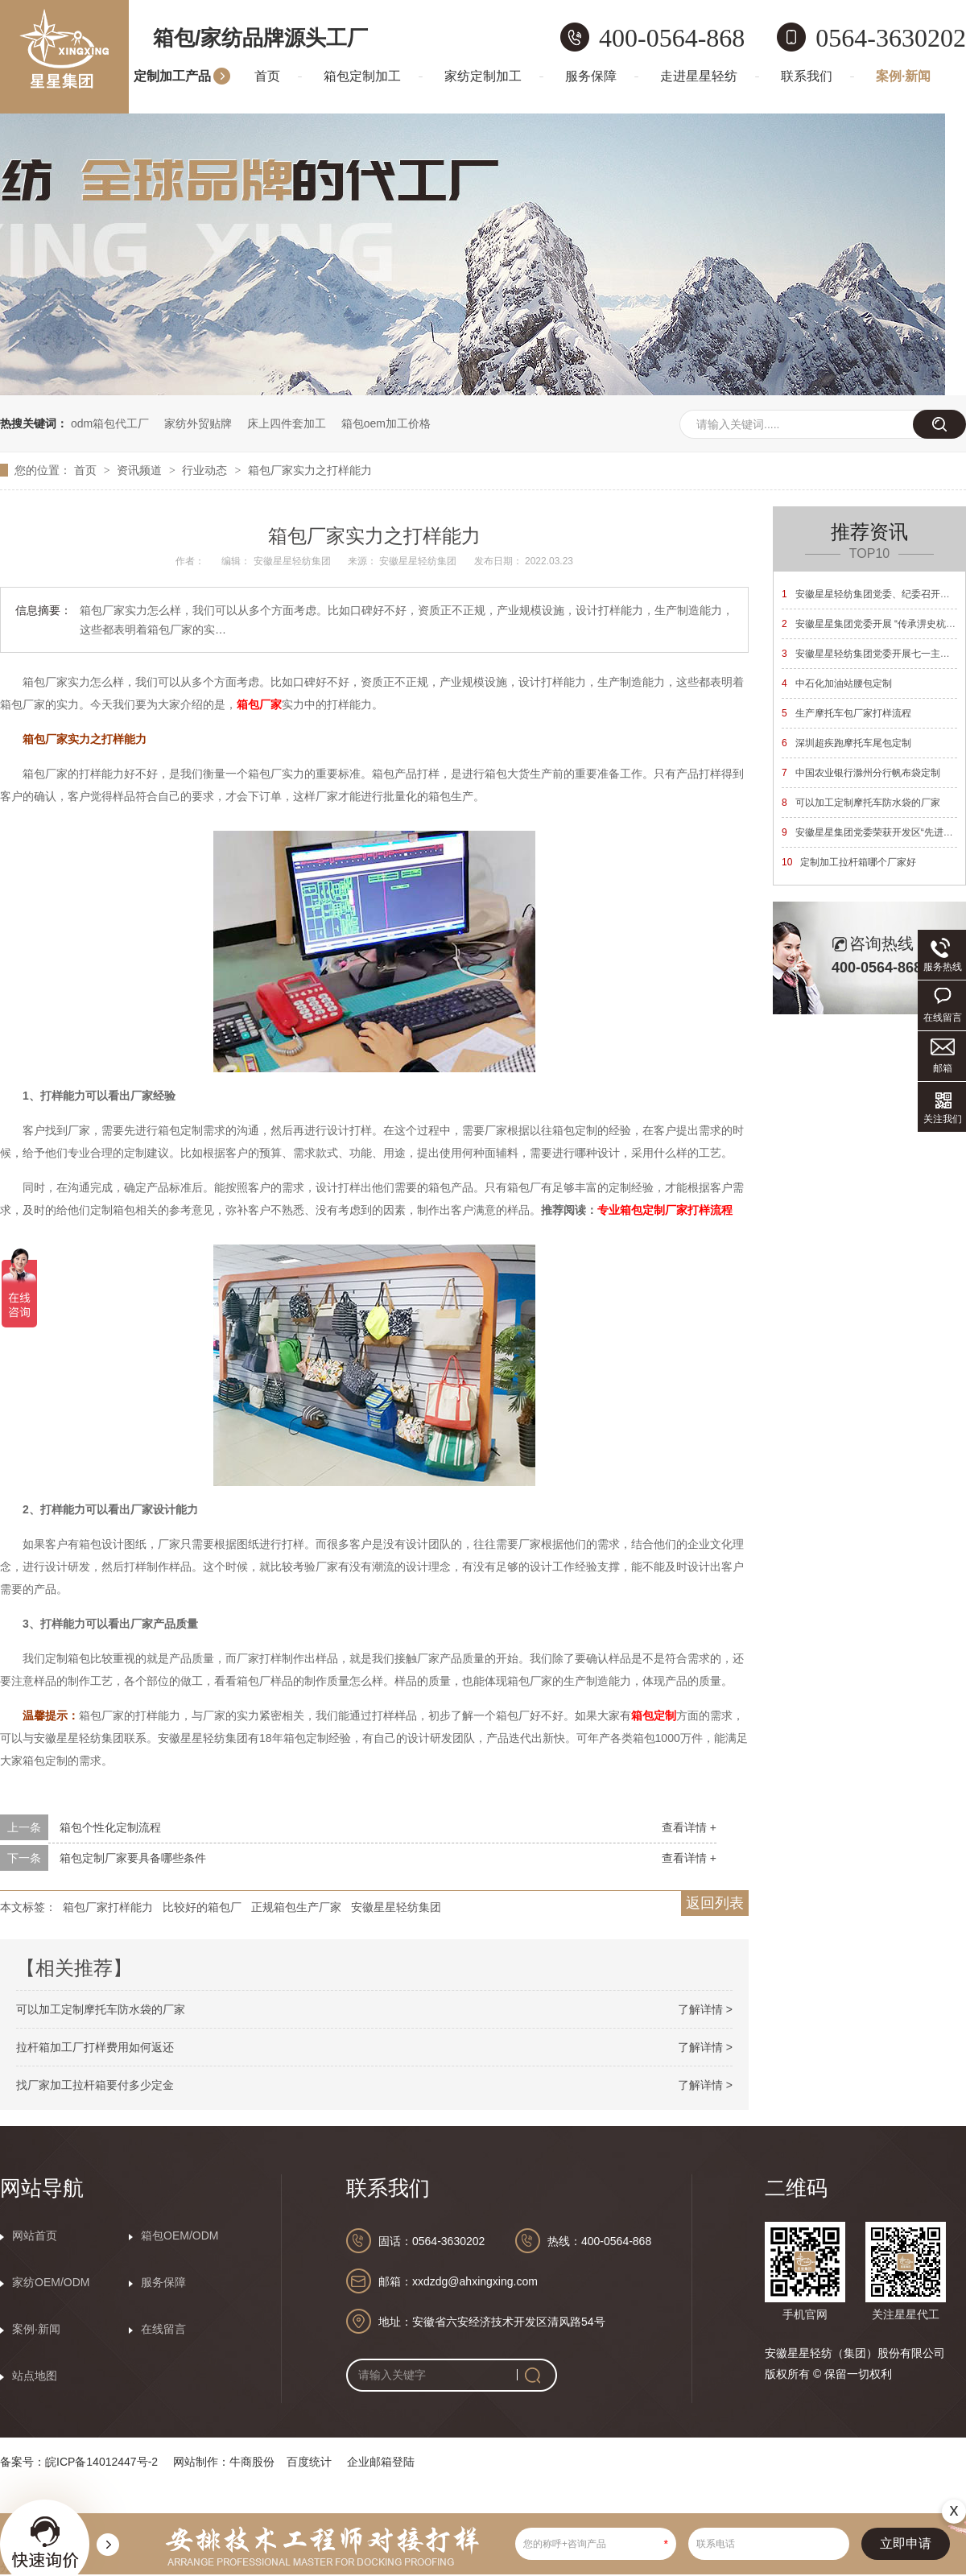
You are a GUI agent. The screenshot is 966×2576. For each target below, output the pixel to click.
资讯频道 (141, 470)
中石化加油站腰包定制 (837, 683)
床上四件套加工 (286, 423)
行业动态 (206, 470)
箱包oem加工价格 (386, 423)
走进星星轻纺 (698, 76)
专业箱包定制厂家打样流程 (665, 1209)
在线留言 (163, 2328)
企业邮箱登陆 (381, 2461)
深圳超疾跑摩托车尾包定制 (846, 743)
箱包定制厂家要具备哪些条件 (133, 1858)
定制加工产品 (172, 76)
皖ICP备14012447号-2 (101, 2461)
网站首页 (34, 2235)
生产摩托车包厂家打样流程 (846, 713)
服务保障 (591, 76)
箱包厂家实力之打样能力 (310, 470)
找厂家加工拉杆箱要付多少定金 (95, 2085)
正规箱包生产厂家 (296, 1907)
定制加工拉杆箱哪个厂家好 (849, 862)
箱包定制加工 (362, 76)
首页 (267, 76)
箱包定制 (653, 1715)
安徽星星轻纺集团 (396, 1907)
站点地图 (34, 2375)
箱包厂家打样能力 (108, 1907)
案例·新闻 (903, 76)
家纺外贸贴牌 (198, 423)
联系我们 (806, 76)
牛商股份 (252, 2461)
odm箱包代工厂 (110, 423)
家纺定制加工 (483, 76)
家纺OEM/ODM (50, 2282)
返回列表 (715, 1903)
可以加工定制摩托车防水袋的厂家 (100, 2009)
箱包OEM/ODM (179, 2235)
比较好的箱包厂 (202, 1907)
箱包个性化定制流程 (110, 1827)
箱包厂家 (259, 704)
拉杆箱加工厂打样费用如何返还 (95, 2047)
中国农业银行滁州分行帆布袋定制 (861, 772)
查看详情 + (689, 1827)
